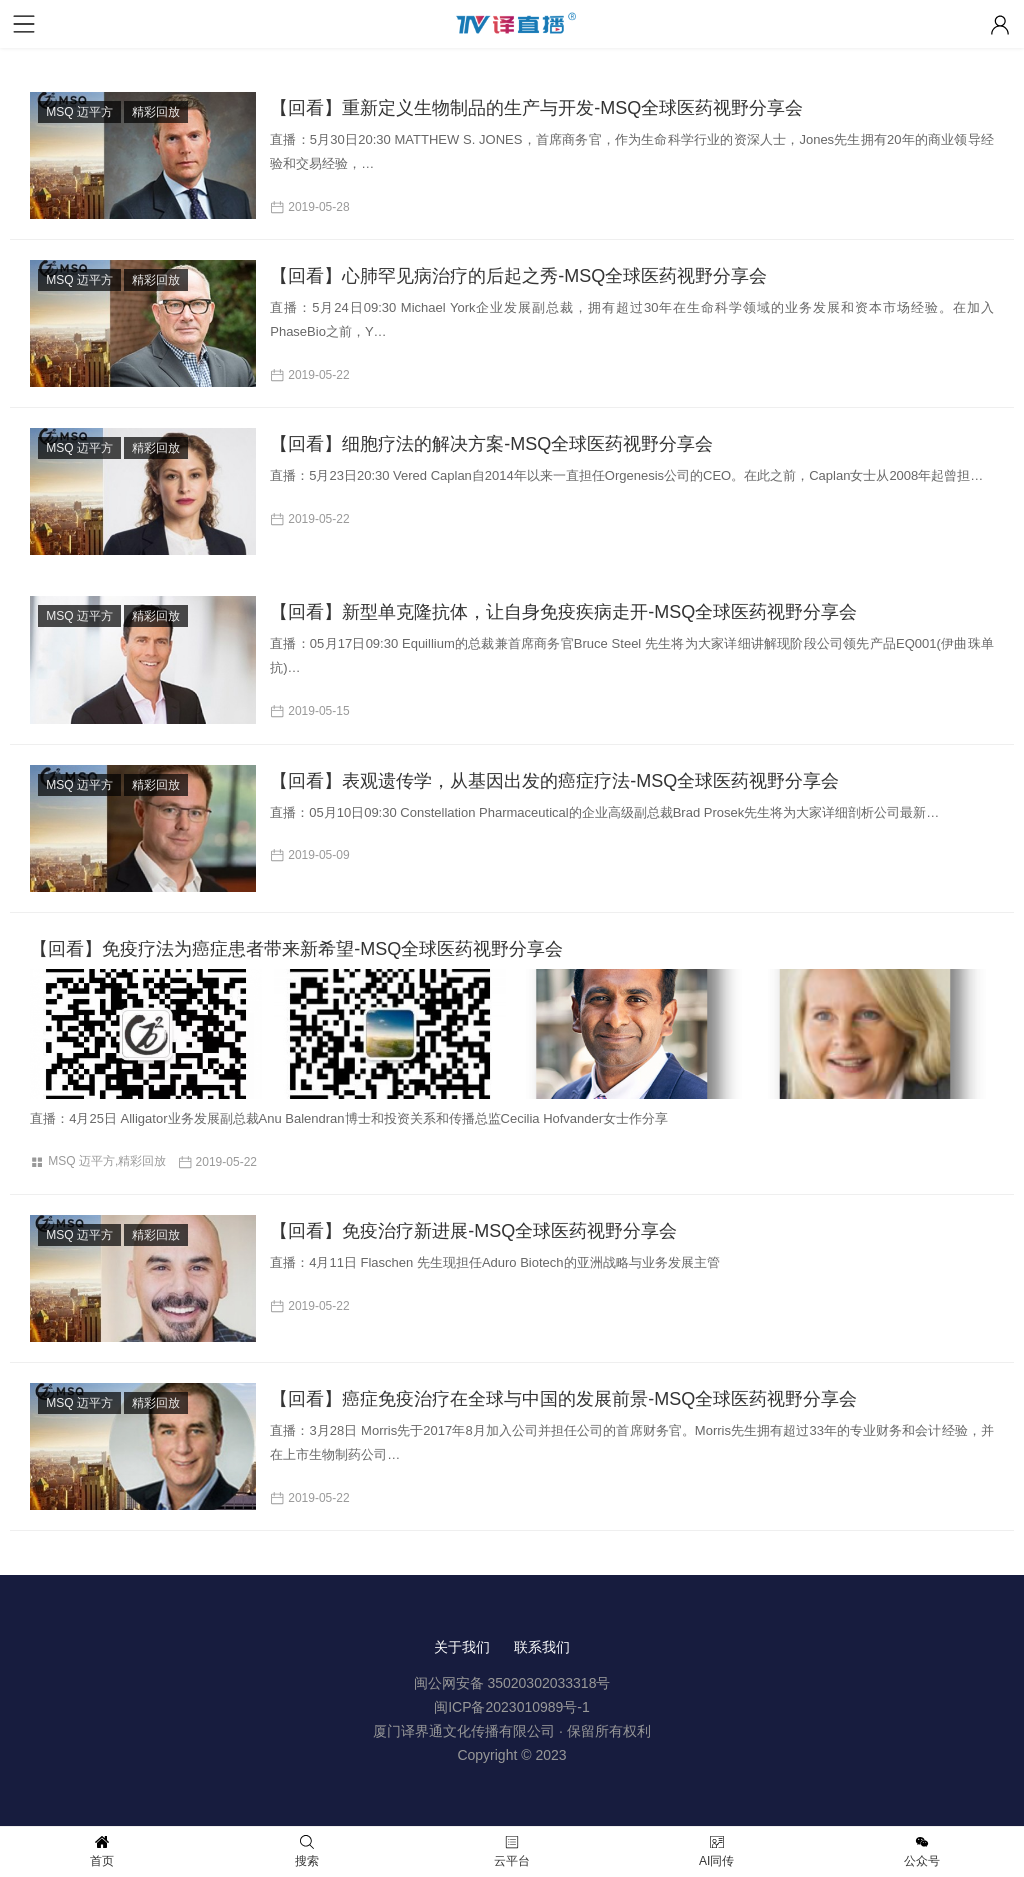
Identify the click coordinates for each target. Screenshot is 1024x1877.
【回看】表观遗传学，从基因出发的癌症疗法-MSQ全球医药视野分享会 (554, 781)
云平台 (512, 1851)
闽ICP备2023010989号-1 (512, 1707)
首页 (102, 1851)
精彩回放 (156, 112)
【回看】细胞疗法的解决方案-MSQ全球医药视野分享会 (491, 444)
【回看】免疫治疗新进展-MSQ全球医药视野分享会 (473, 1231)
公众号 (922, 1851)
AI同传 (716, 1851)
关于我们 (462, 1647)
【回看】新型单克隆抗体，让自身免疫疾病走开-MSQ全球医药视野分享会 (563, 612)
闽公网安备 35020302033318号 (512, 1683)
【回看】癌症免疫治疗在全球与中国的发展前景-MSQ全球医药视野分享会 (563, 1399)
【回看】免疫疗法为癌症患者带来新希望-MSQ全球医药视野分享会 (296, 949)
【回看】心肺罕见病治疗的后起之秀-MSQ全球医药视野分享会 (518, 276)
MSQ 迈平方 (79, 112)
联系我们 (542, 1647)
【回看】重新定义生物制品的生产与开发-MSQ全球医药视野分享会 (536, 108)
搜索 (307, 1851)
